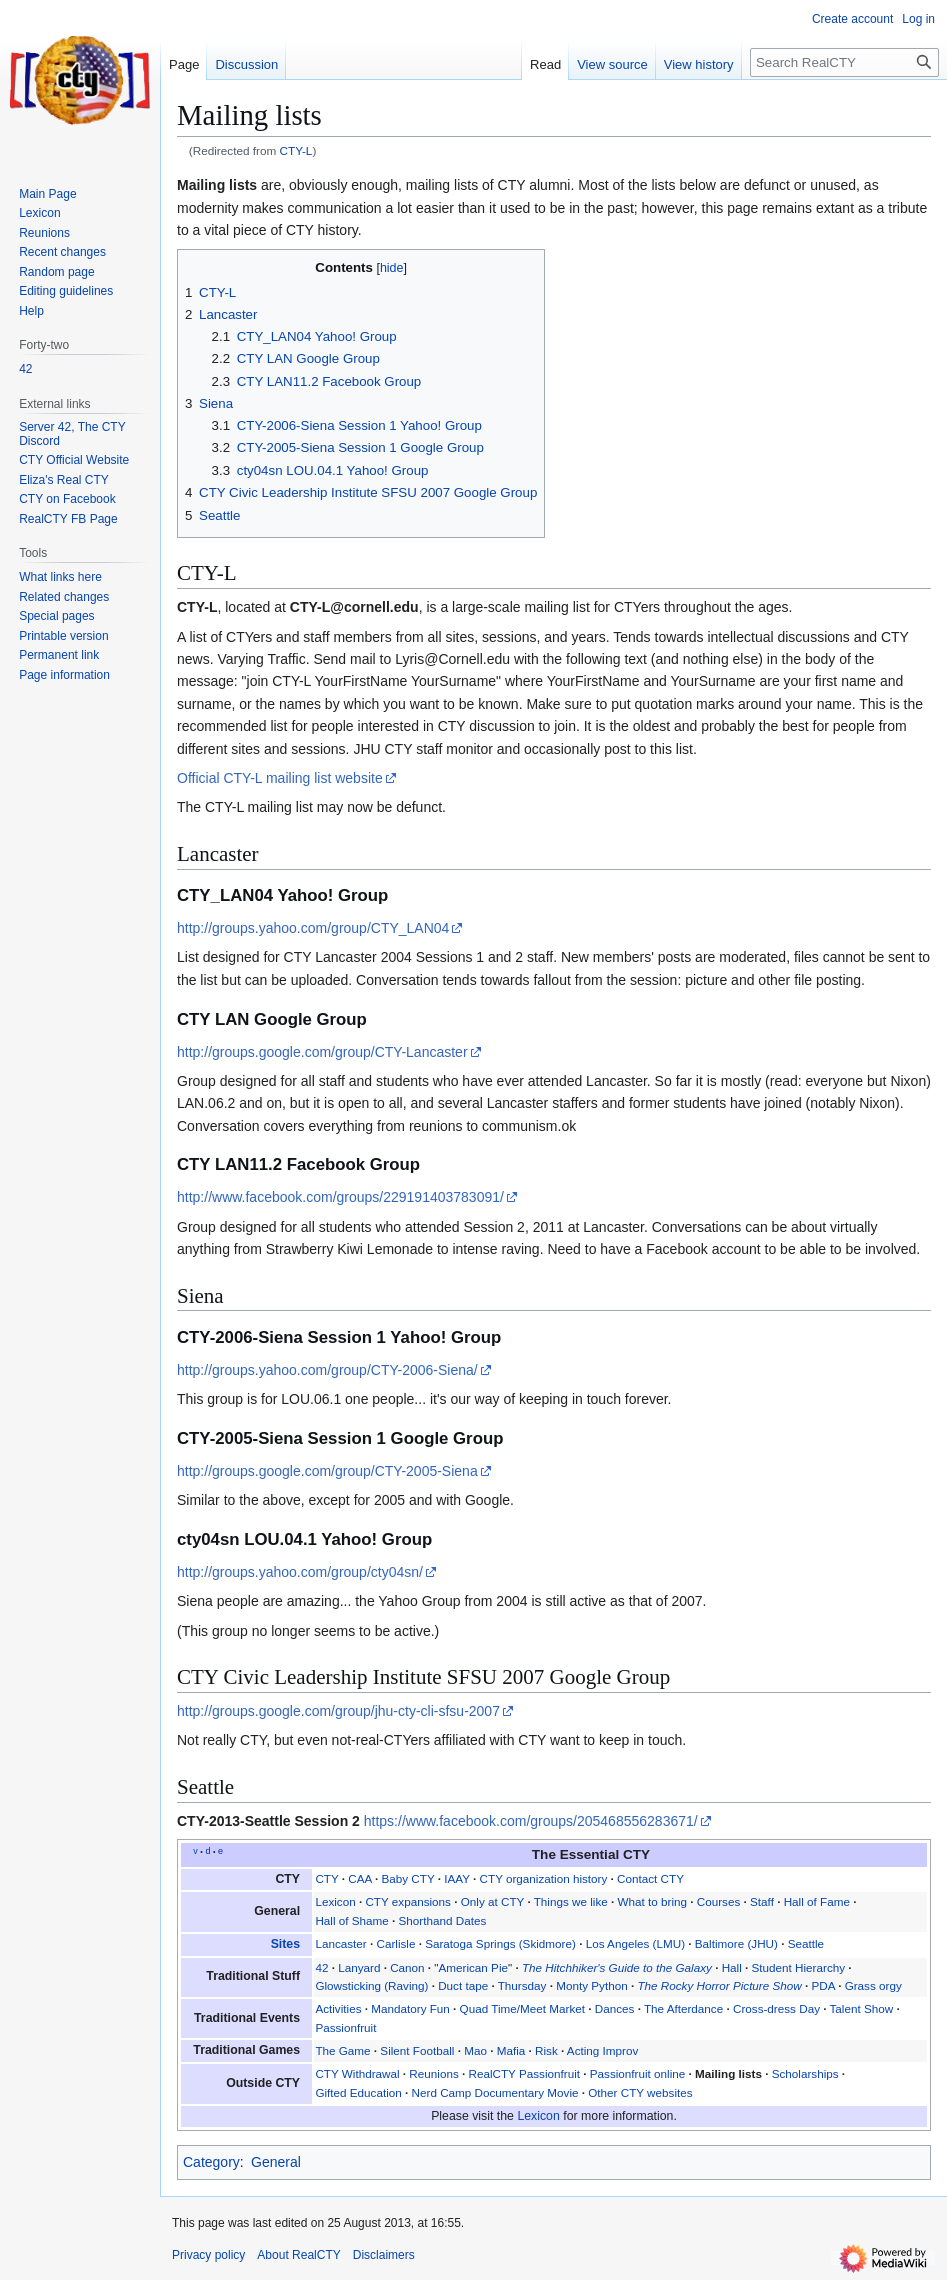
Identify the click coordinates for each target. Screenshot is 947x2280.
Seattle (806, 1943)
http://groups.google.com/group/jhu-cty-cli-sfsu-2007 (338, 1711)
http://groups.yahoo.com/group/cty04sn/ (300, 1572)
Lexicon (335, 1901)
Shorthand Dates (443, 1920)
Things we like (571, 1901)
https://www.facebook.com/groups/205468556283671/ (531, 1821)
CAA (359, 1878)
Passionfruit (345, 2027)
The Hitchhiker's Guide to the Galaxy (617, 1967)
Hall (732, 1967)
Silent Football (417, 2050)
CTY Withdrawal (357, 2073)
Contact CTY (650, 1878)
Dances (615, 2008)
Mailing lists (217, 185)
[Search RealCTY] (844, 62)
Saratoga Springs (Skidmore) (500, 1943)
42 (321, 1967)
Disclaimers (384, 2255)
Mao (475, 2050)
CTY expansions (408, 1901)
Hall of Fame (817, 1901)
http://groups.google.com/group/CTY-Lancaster (322, 1052)
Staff (762, 1901)
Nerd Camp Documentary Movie (495, 2092)
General (276, 2162)
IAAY (457, 1878)
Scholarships (805, 2073)
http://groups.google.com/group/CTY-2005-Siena (327, 1471)
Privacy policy (208, 2255)
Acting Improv (602, 2050)
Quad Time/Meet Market (522, 2008)
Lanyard (359, 1967)
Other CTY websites (640, 2092)
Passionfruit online (638, 2073)
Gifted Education (358, 2092)
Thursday (522, 1985)
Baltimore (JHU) (736, 1943)
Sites (285, 1944)
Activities (338, 2008)
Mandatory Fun (410, 2008)
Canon (407, 1967)
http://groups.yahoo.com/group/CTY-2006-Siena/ (327, 1370)
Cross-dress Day (776, 2008)
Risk (546, 2050)
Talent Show (862, 2008)
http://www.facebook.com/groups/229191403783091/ (340, 1197)
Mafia (511, 2050)
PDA (823, 1985)
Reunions (433, 2073)
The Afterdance (683, 2008)
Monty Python (591, 1985)
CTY (326, 1878)
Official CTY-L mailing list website (280, 778)
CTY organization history (544, 1878)
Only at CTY (492, 1901)
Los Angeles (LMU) (635, 1943)
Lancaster (340, 1943)
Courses (719, 1901)
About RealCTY (298, 2255)
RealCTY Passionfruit (524, 2073)
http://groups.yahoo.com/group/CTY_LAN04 (313, 928)
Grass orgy (873, 1985)
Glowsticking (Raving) (371, 1985)
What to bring (653, 1901)
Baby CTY (407, 1878)
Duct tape (463, 1985)
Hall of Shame (351, 1920)
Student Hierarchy (799, 1967)
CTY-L (296, 150)
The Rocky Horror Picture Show (719, 1985)
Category (211, 2162)
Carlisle (395, 1943)
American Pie (474, 1967)
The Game (342, 2050)
